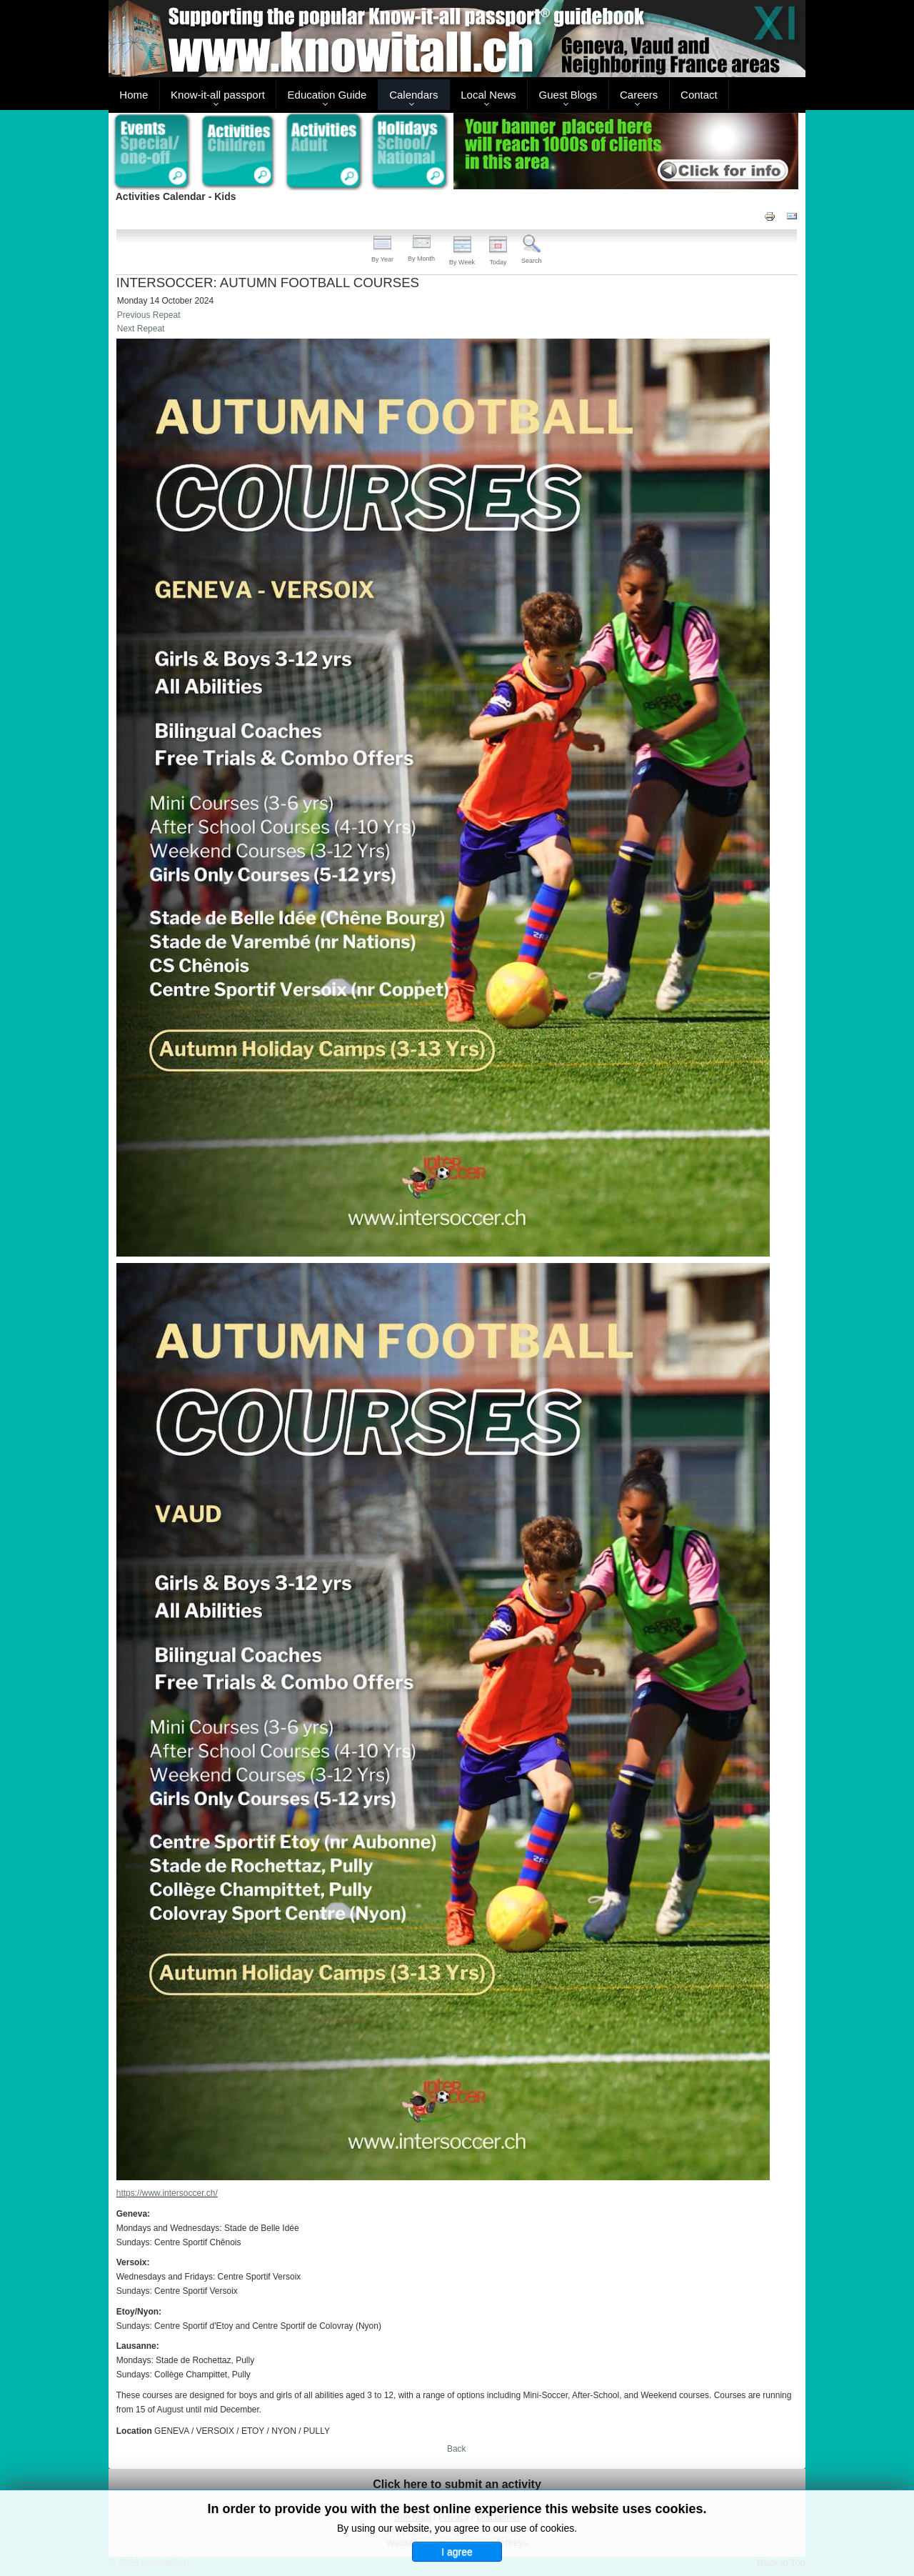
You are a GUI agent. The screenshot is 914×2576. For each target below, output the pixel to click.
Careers (639, 95)
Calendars (413, 95)
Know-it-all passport (218, 95)
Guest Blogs (568, 95)
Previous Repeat (149, 315)
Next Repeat (141, 329)
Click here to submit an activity (457, 2484)
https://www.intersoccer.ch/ (167, 2193)
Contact (699, 95)
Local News (488, 95)
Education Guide (327, 95)
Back (456, 2449)
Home (133, 95)
